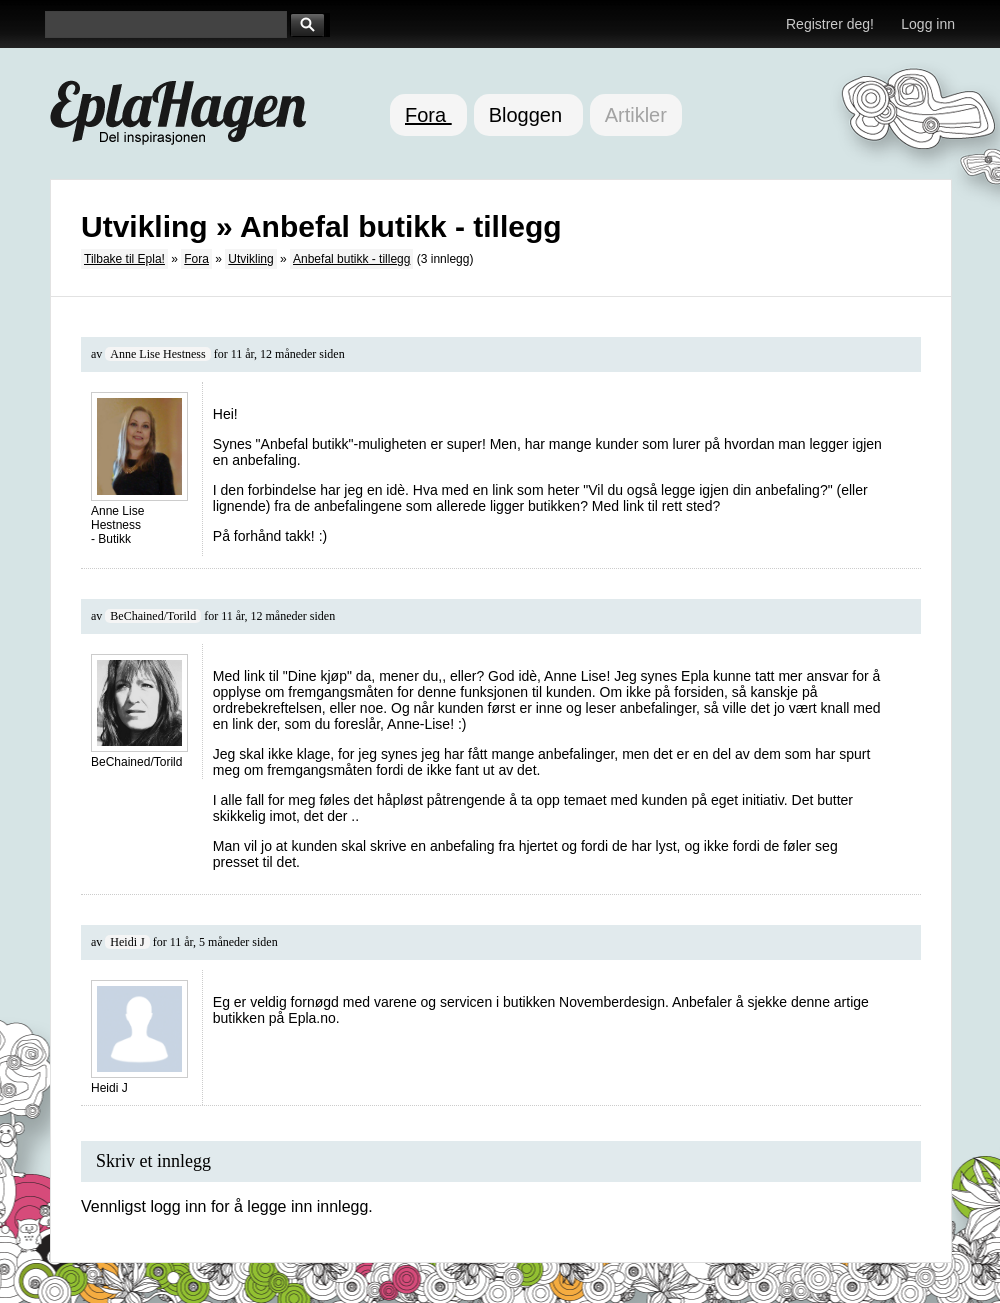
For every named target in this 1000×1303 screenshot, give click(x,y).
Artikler (636, 115)
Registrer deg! (830, 24)
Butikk (114, 539)
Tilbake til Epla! (124, 259)
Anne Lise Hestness (157, 354)
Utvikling (250, 259)
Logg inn (928, 24)
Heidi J (127, 942)
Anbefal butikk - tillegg (351, 259)
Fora (428, 115)
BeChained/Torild (153, 616)
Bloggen (528, 115)
